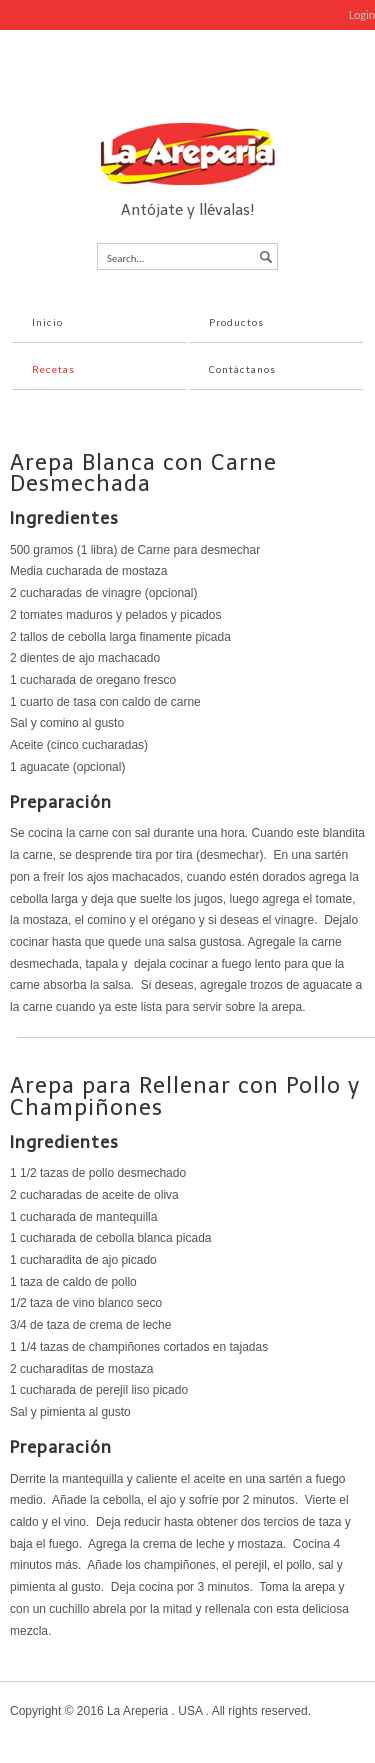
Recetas (53, 370)
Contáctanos (242, 370)
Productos (236, 323)
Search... (126, 258)
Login (362, 15)
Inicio (47, 323)
